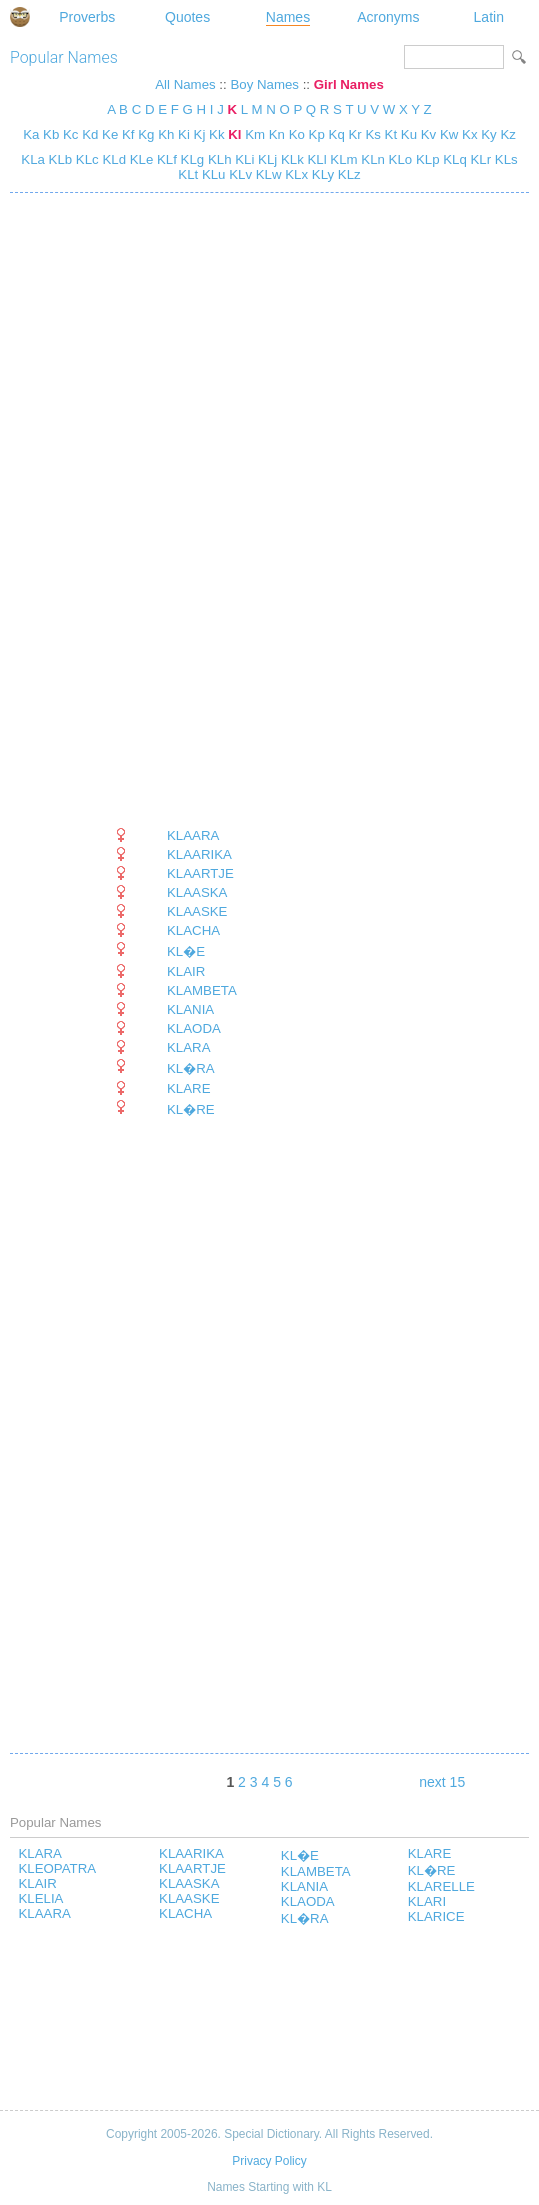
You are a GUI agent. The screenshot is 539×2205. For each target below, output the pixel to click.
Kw (449, 134)
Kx (469, 134)
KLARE (189, 1088)
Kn (277, 134)
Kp (317, 134)
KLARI (427, 1901)
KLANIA (190, 1009)
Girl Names (349, 84)
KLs (504, 159)
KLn (371, 159)
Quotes (187, 17)
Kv (428, 134)
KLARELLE (441, 1886)
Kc (70, 134)
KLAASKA (197, 892)
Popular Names (64, 57)
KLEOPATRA (57, 1868)
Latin (489, 17)
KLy (321, 174)
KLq (453, 159)
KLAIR (186, 971)
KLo (398, 159)
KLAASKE (197, 911)
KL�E (186, 951)
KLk (290, 159)
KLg (190, 159)
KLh (217, 159)
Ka (31, 134)
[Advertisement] (175, 510)
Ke (110, 134)
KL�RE (191, 1109)
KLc (85, 159)
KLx (295, 174)
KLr (479, 159)
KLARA (189, 1047)
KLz (347, 174)
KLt (188, 174)
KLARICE (436, 1916)
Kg (146, 134)
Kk (216, 134)
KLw (267, 174)
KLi (243, 159)
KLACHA (193, 930)
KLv (239, 174)
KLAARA (193, 835)
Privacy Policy (269, 2161)
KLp (425, 159)
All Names (185, 84)
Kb (51, 134)
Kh (166, 134)
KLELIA (40, 1898)
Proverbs (87, 17)
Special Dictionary (20, 17)
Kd (90, 134)
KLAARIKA (199, 854)
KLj (265, 159)
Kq (337, 134)
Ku (409, 134)
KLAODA (194, 1028)
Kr (354, 134)
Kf (128, 134)
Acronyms (388, 17)
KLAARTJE (200, 873)
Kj (200, 134)
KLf (165, 159)
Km (255, 134)
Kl (234, 134)
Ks (372, 134)
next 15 (442, 1782)
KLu (211, 174)
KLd (112, 159)
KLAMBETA (202, 990)
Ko (297, 134)
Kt (391, 134)
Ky (488, 134)
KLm (342, 159)
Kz (507, 134)
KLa (33, 159)
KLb (58, 159)
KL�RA (191, 1068)
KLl (315, 159)
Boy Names (264, 84)
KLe (139, 159)
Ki (184, 134)
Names (288, 17)
